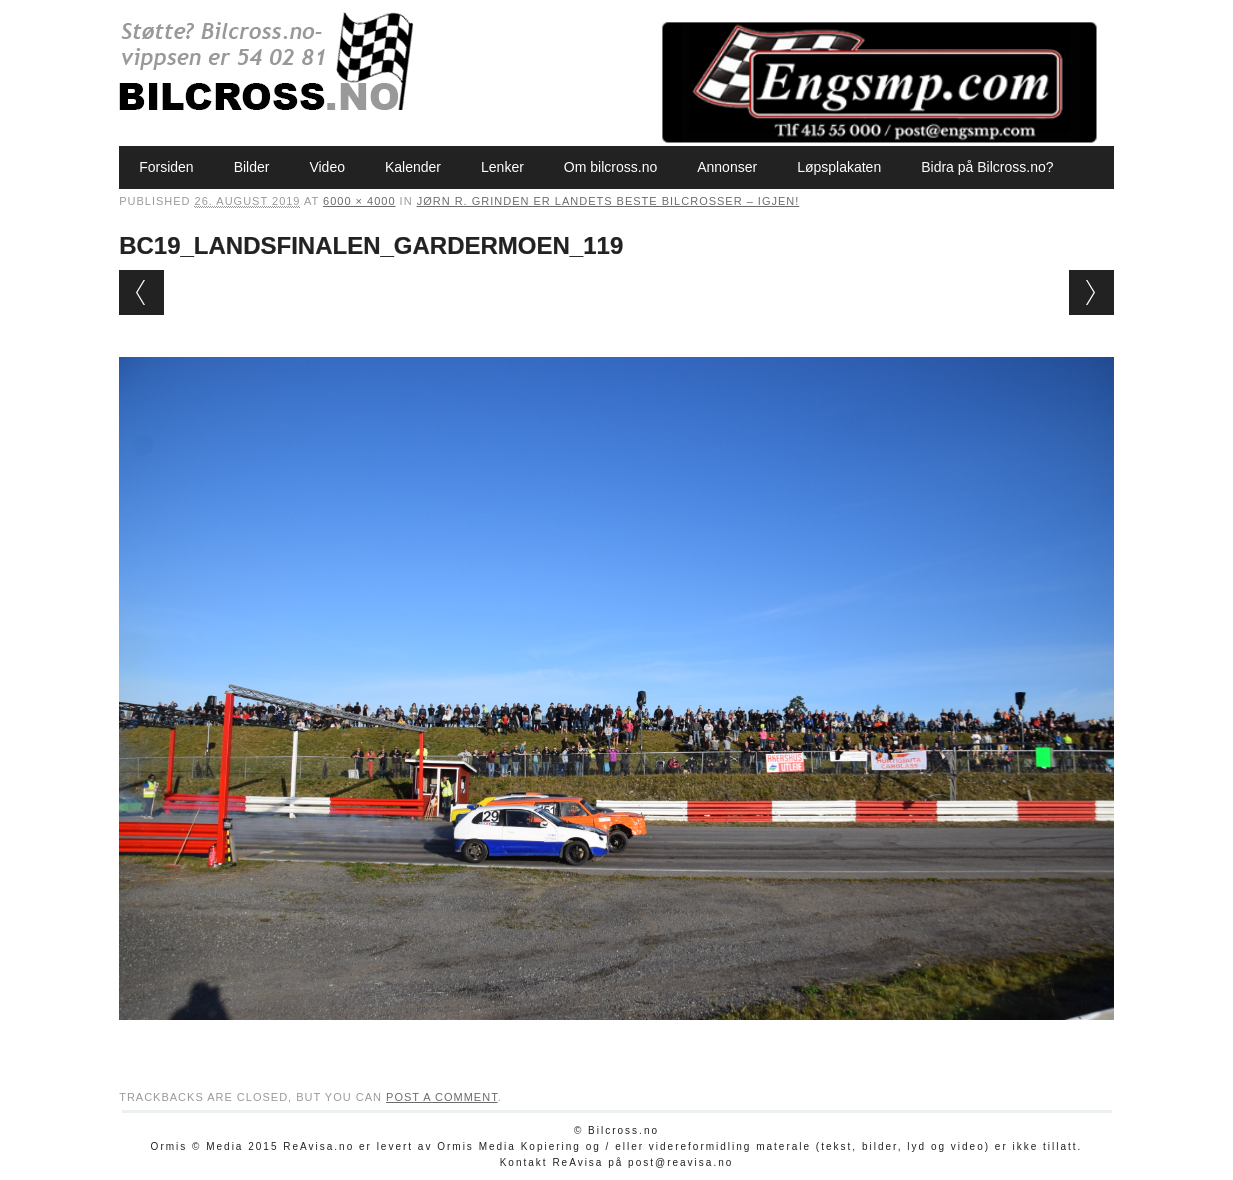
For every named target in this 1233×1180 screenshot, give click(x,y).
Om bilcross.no (610, 167)
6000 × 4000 (359, 201)
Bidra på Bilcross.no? (987, 167)
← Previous (141, 292)
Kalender (413, 167)
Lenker (502, 167)
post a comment (442, 1097)
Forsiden (166, 167)
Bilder (252, 167)
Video (327, 167)
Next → (1091, 292)
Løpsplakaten (839, 167)
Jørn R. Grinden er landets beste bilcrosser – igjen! (608, 201)
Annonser (727, 167)
